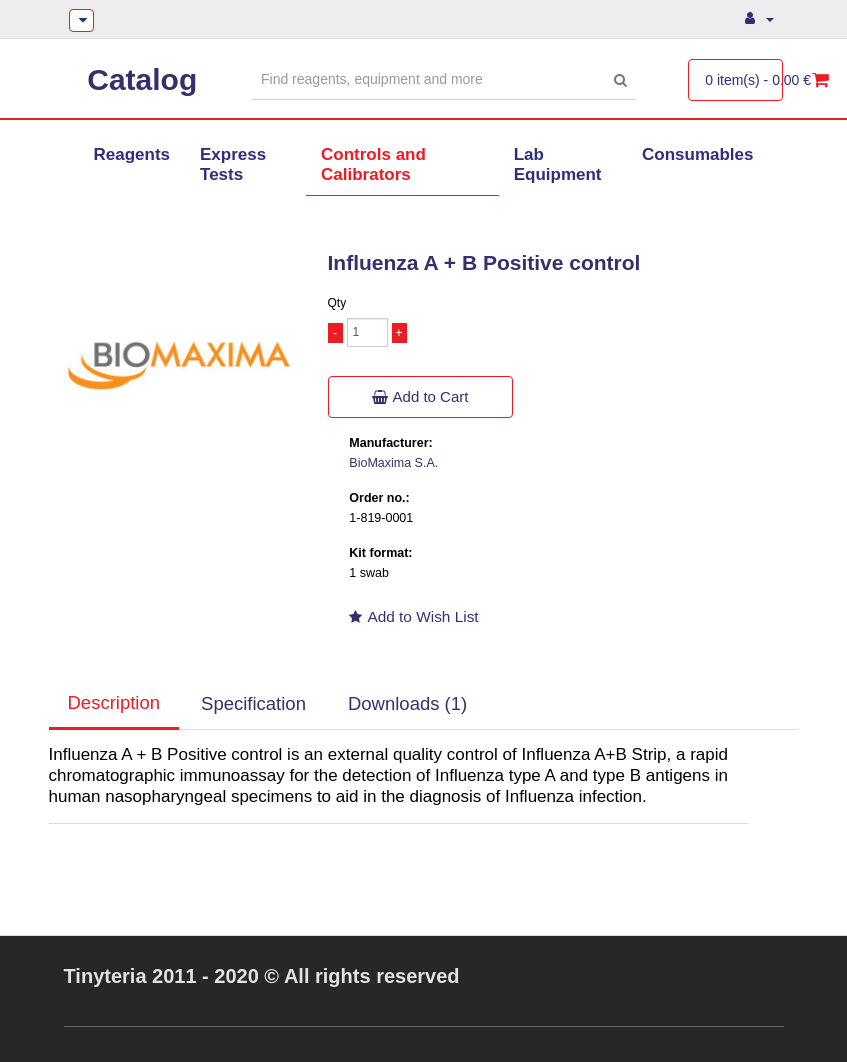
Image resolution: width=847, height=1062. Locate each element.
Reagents (132, 154)
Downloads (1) (407, 703)
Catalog (142, 79)
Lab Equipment (558, 164)
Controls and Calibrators (373, 164)
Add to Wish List (413, 616)
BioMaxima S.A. (393, 463)
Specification (253, 703)
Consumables (697, 154)
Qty (337, 303)
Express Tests (233, 164)
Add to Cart (420, 396)
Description (114, 702)
